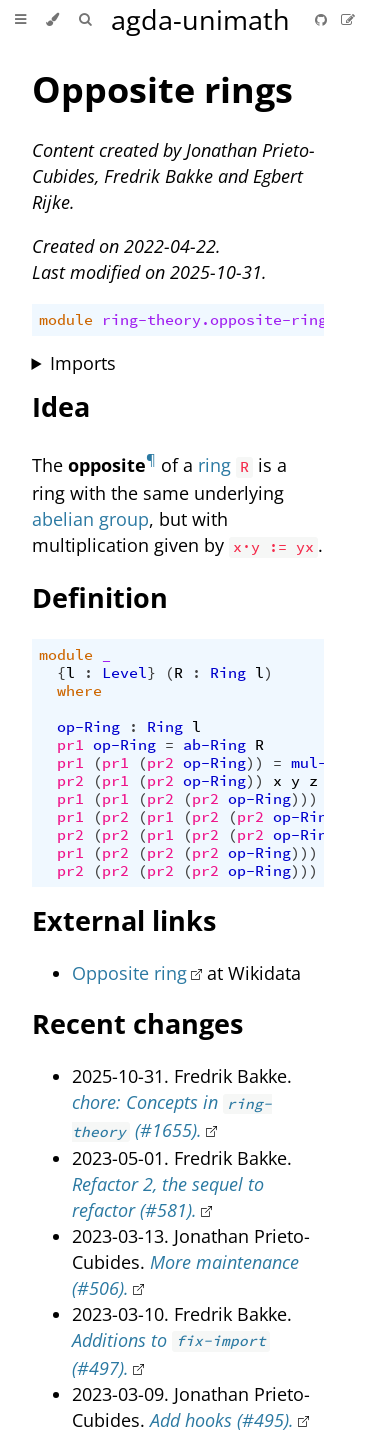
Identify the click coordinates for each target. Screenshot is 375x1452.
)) (255, 763)
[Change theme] (52, 20)
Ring (228, 673)
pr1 (70, 745)
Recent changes (137, 1023)
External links (124, 920)
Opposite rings (162, 89)
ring (214, 465)
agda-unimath (200, 19)
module (66, 320)
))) (304, 799)
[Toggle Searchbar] (85, 20)
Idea (61, 406)
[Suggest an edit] (348, 19)
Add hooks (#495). (222, 1420)
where (79, 691)
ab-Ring (214, 745)
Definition (100, 597)
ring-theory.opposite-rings (219, 320)
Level (124, 673)
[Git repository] (323, 19)
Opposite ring (129, 973)
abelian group (90, 519)
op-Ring (88, 727)
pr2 (160, 763)
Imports (83, 363)
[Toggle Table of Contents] (20, 20)
